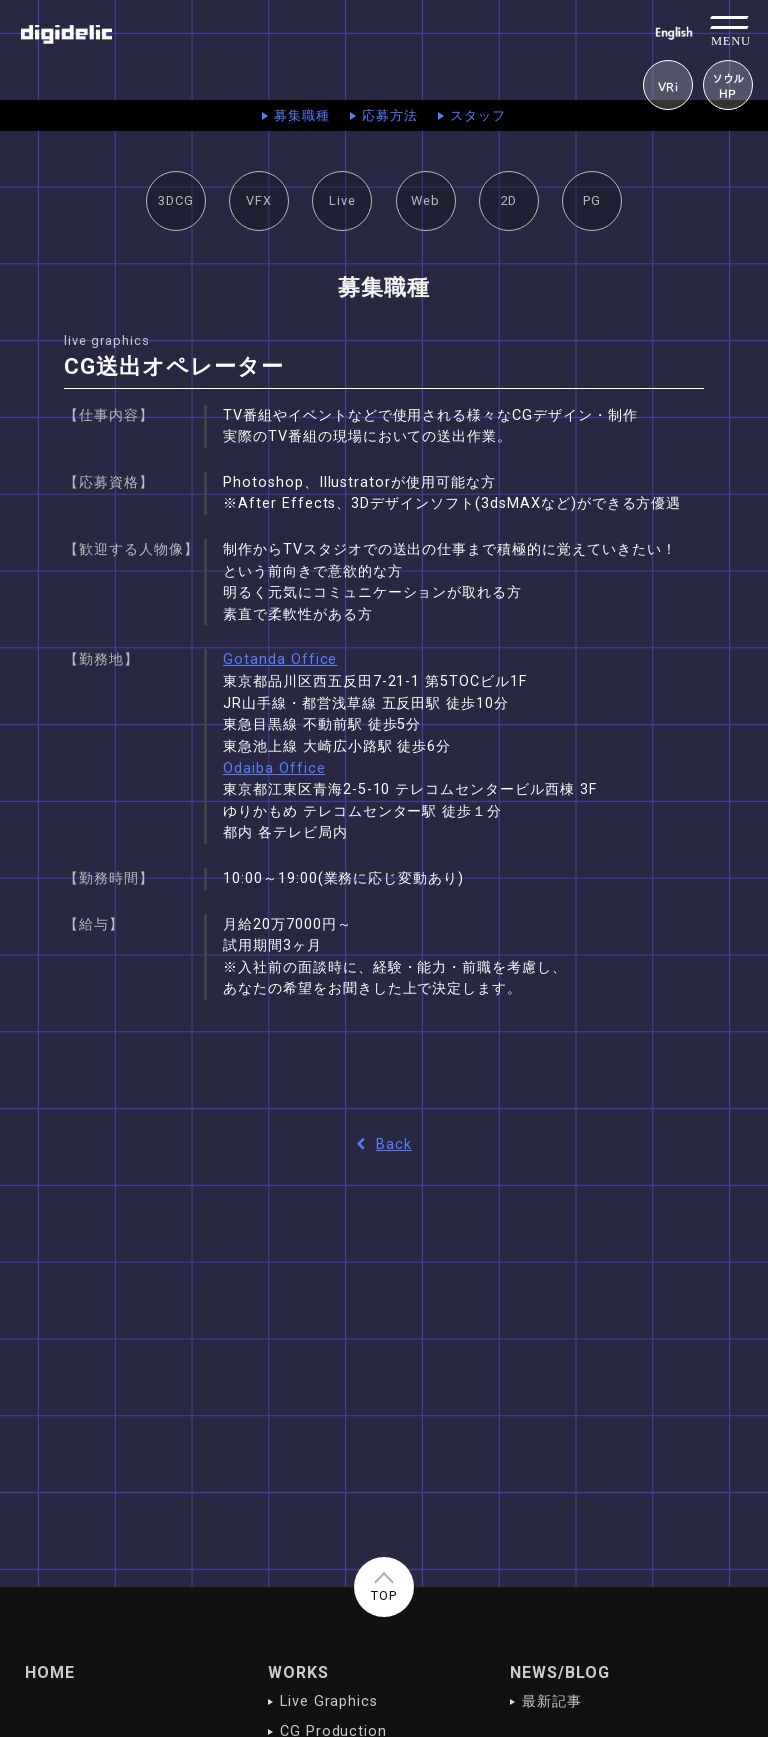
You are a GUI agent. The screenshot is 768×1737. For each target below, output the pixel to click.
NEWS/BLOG (560, 1672)
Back (384, 1144)
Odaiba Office (274, 768)
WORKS (298, 1672)
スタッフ (478, 115)
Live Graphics (329, 1701)
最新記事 (552, 1701)
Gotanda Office (280, 659)
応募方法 (390, 115)
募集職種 (302, 115)
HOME (50, 1672)
